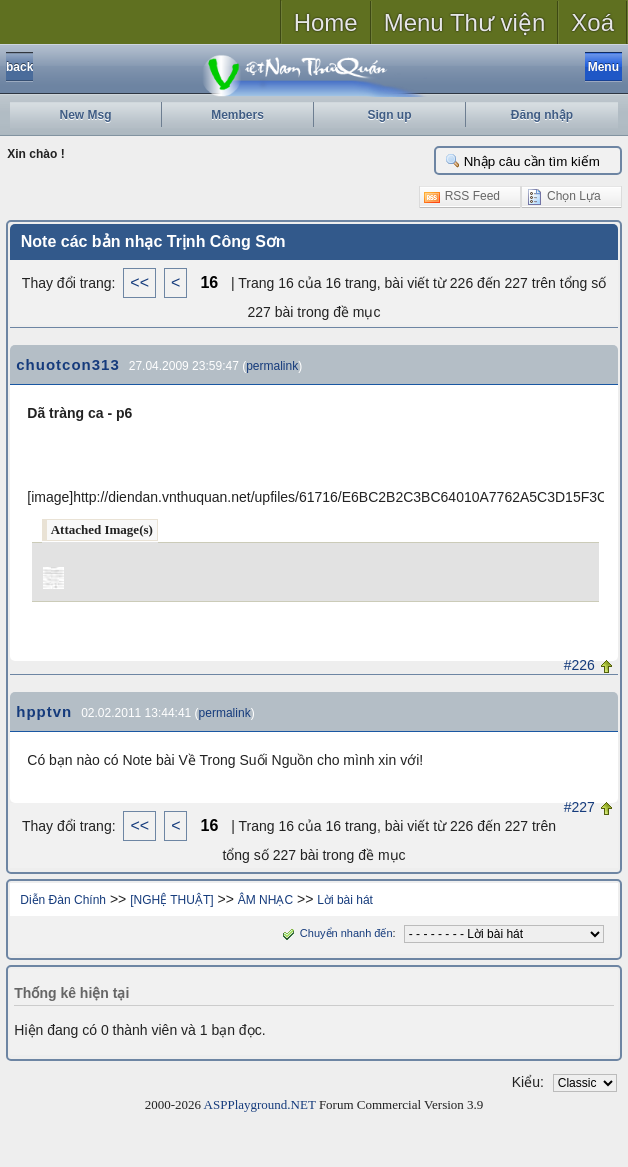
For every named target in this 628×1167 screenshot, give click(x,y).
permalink (272, 366)
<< (139, 282)
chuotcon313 (68, 364)
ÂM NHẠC (265, 900)
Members (237, 115)
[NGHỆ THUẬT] (171, 900)
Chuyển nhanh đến (335, 933)
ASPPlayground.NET (260, 1104)
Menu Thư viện (465, 22)
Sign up (390, 115)
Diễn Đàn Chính (63, 900)
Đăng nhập (542, 115)
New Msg (85, 115)
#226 (579, 665)
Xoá (592, 22)
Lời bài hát (345, 900)
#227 (579, 807)
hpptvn (44, 711)
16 (209, 282)
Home (326, 22)
